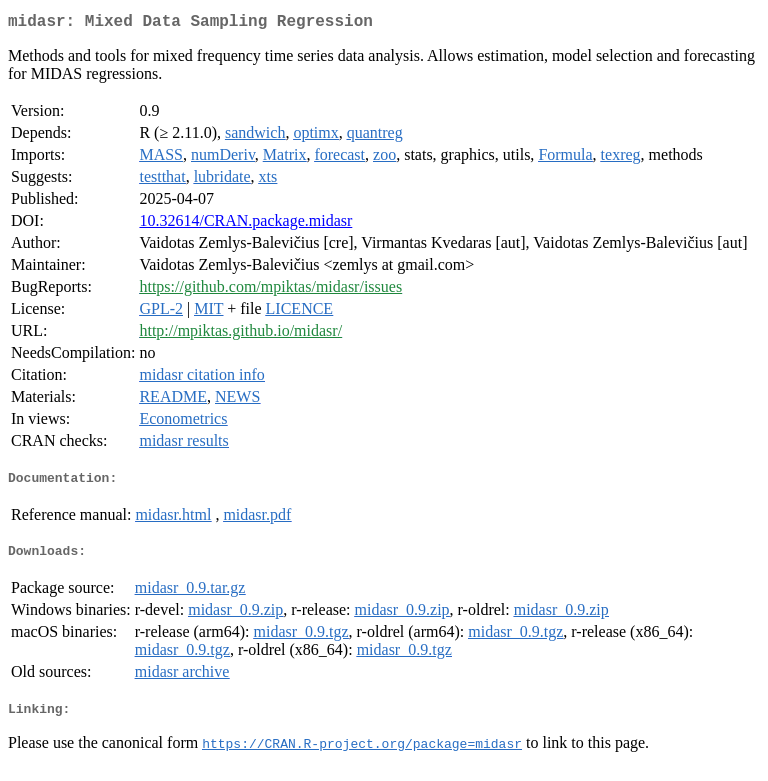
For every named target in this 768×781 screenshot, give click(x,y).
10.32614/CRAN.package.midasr (245, 224)
